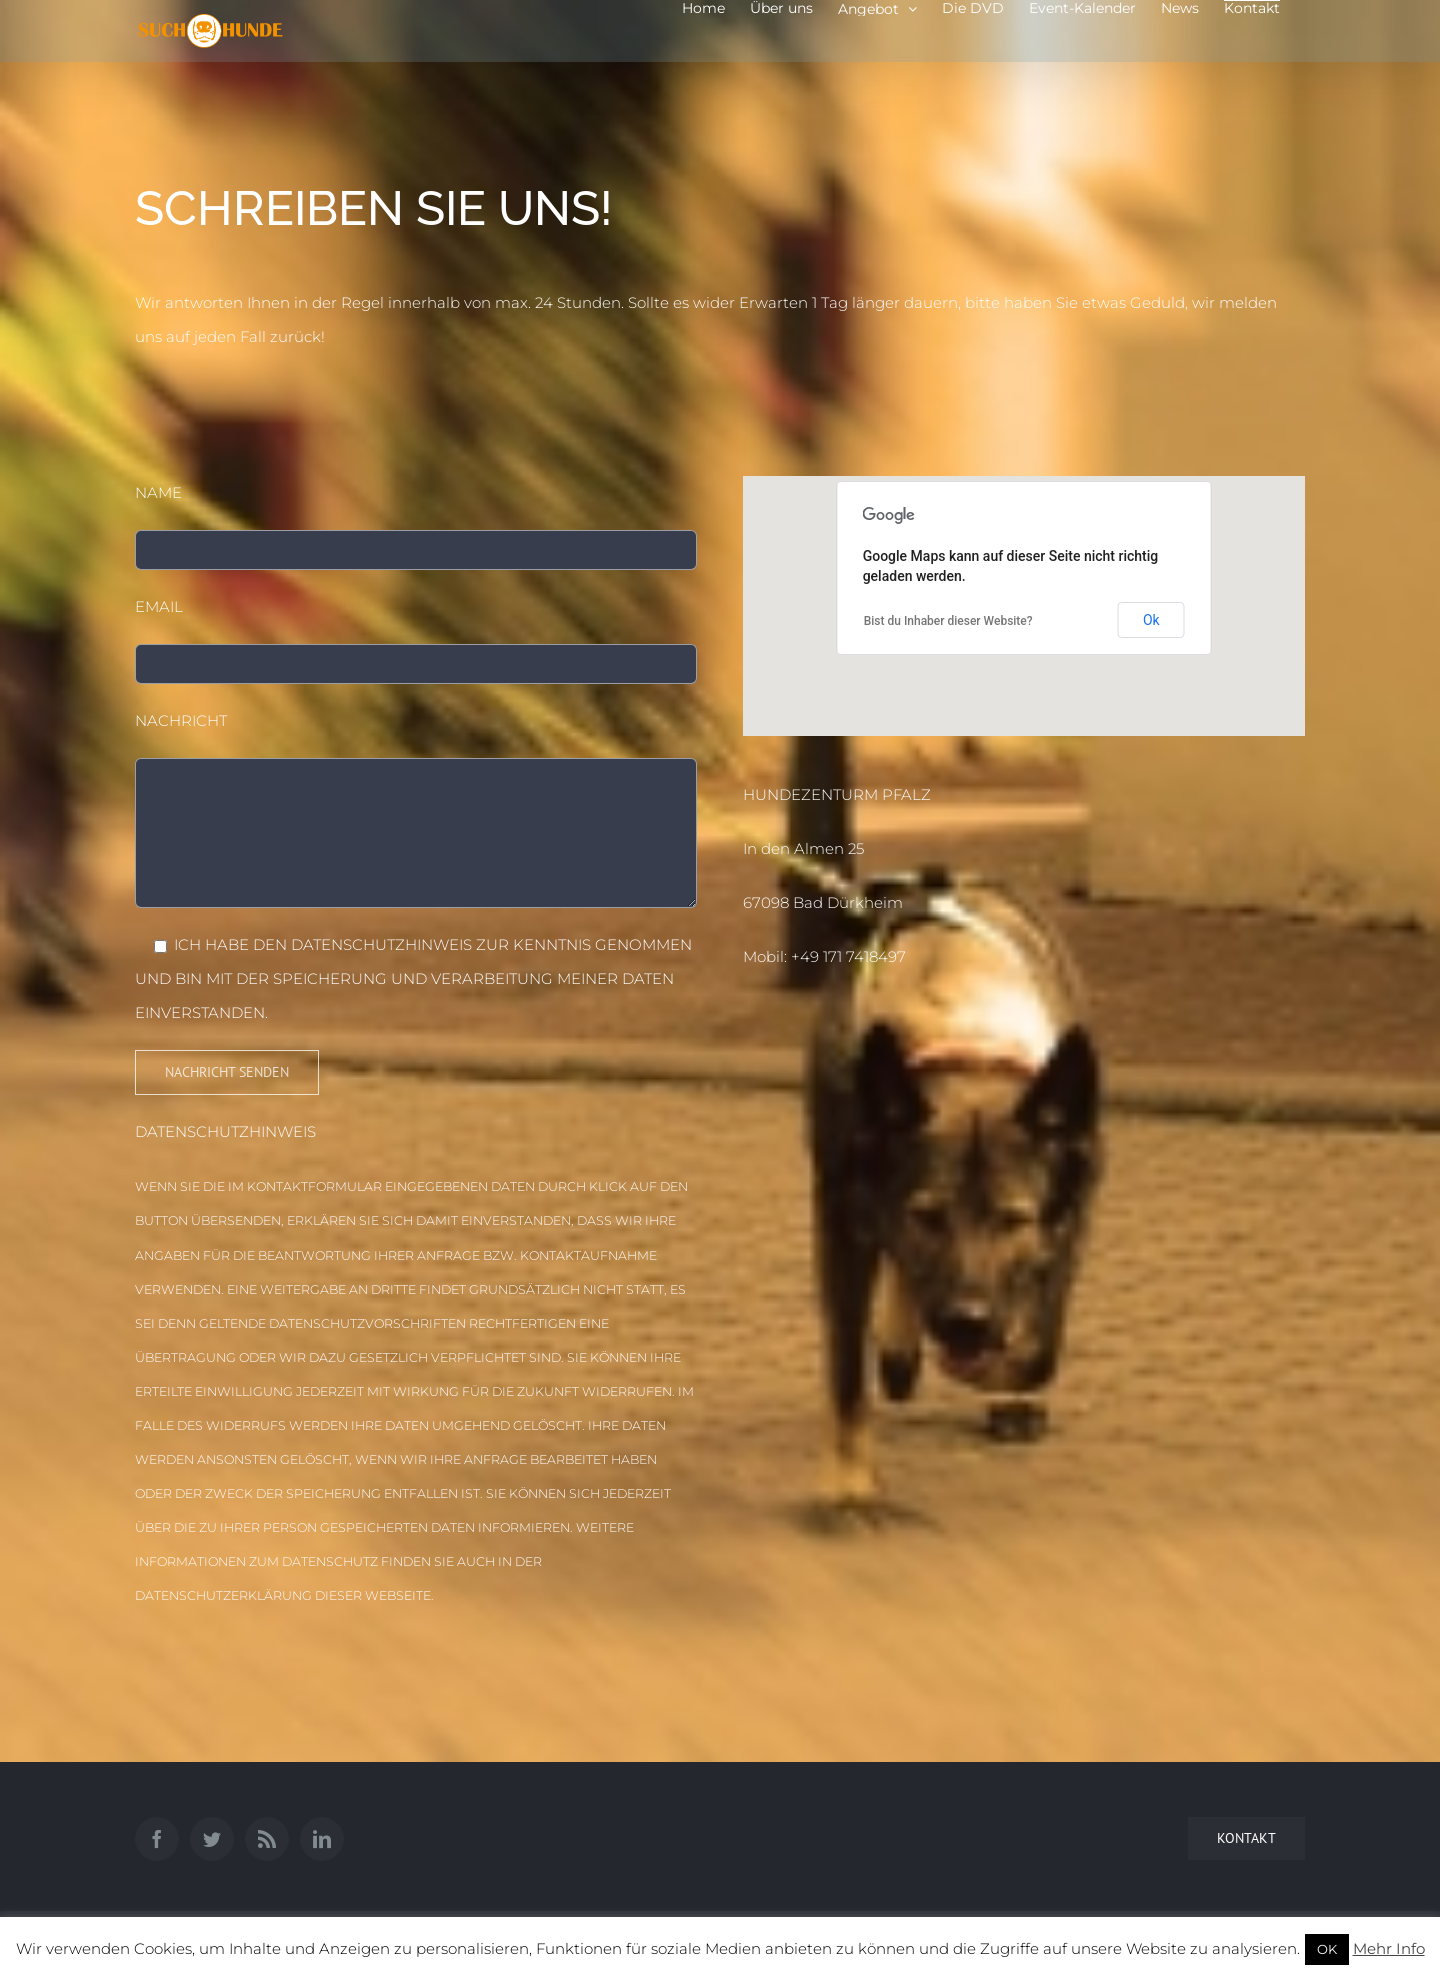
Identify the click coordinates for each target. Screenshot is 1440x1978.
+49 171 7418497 (848, 956)
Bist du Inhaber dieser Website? (948, 621)
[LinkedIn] (322, 1839)
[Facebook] (157, 1839)
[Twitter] (212, 1839)
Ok (1151, 620)
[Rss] (267, 1839)
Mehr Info (1389, 1948)
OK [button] (1327, 1949)
